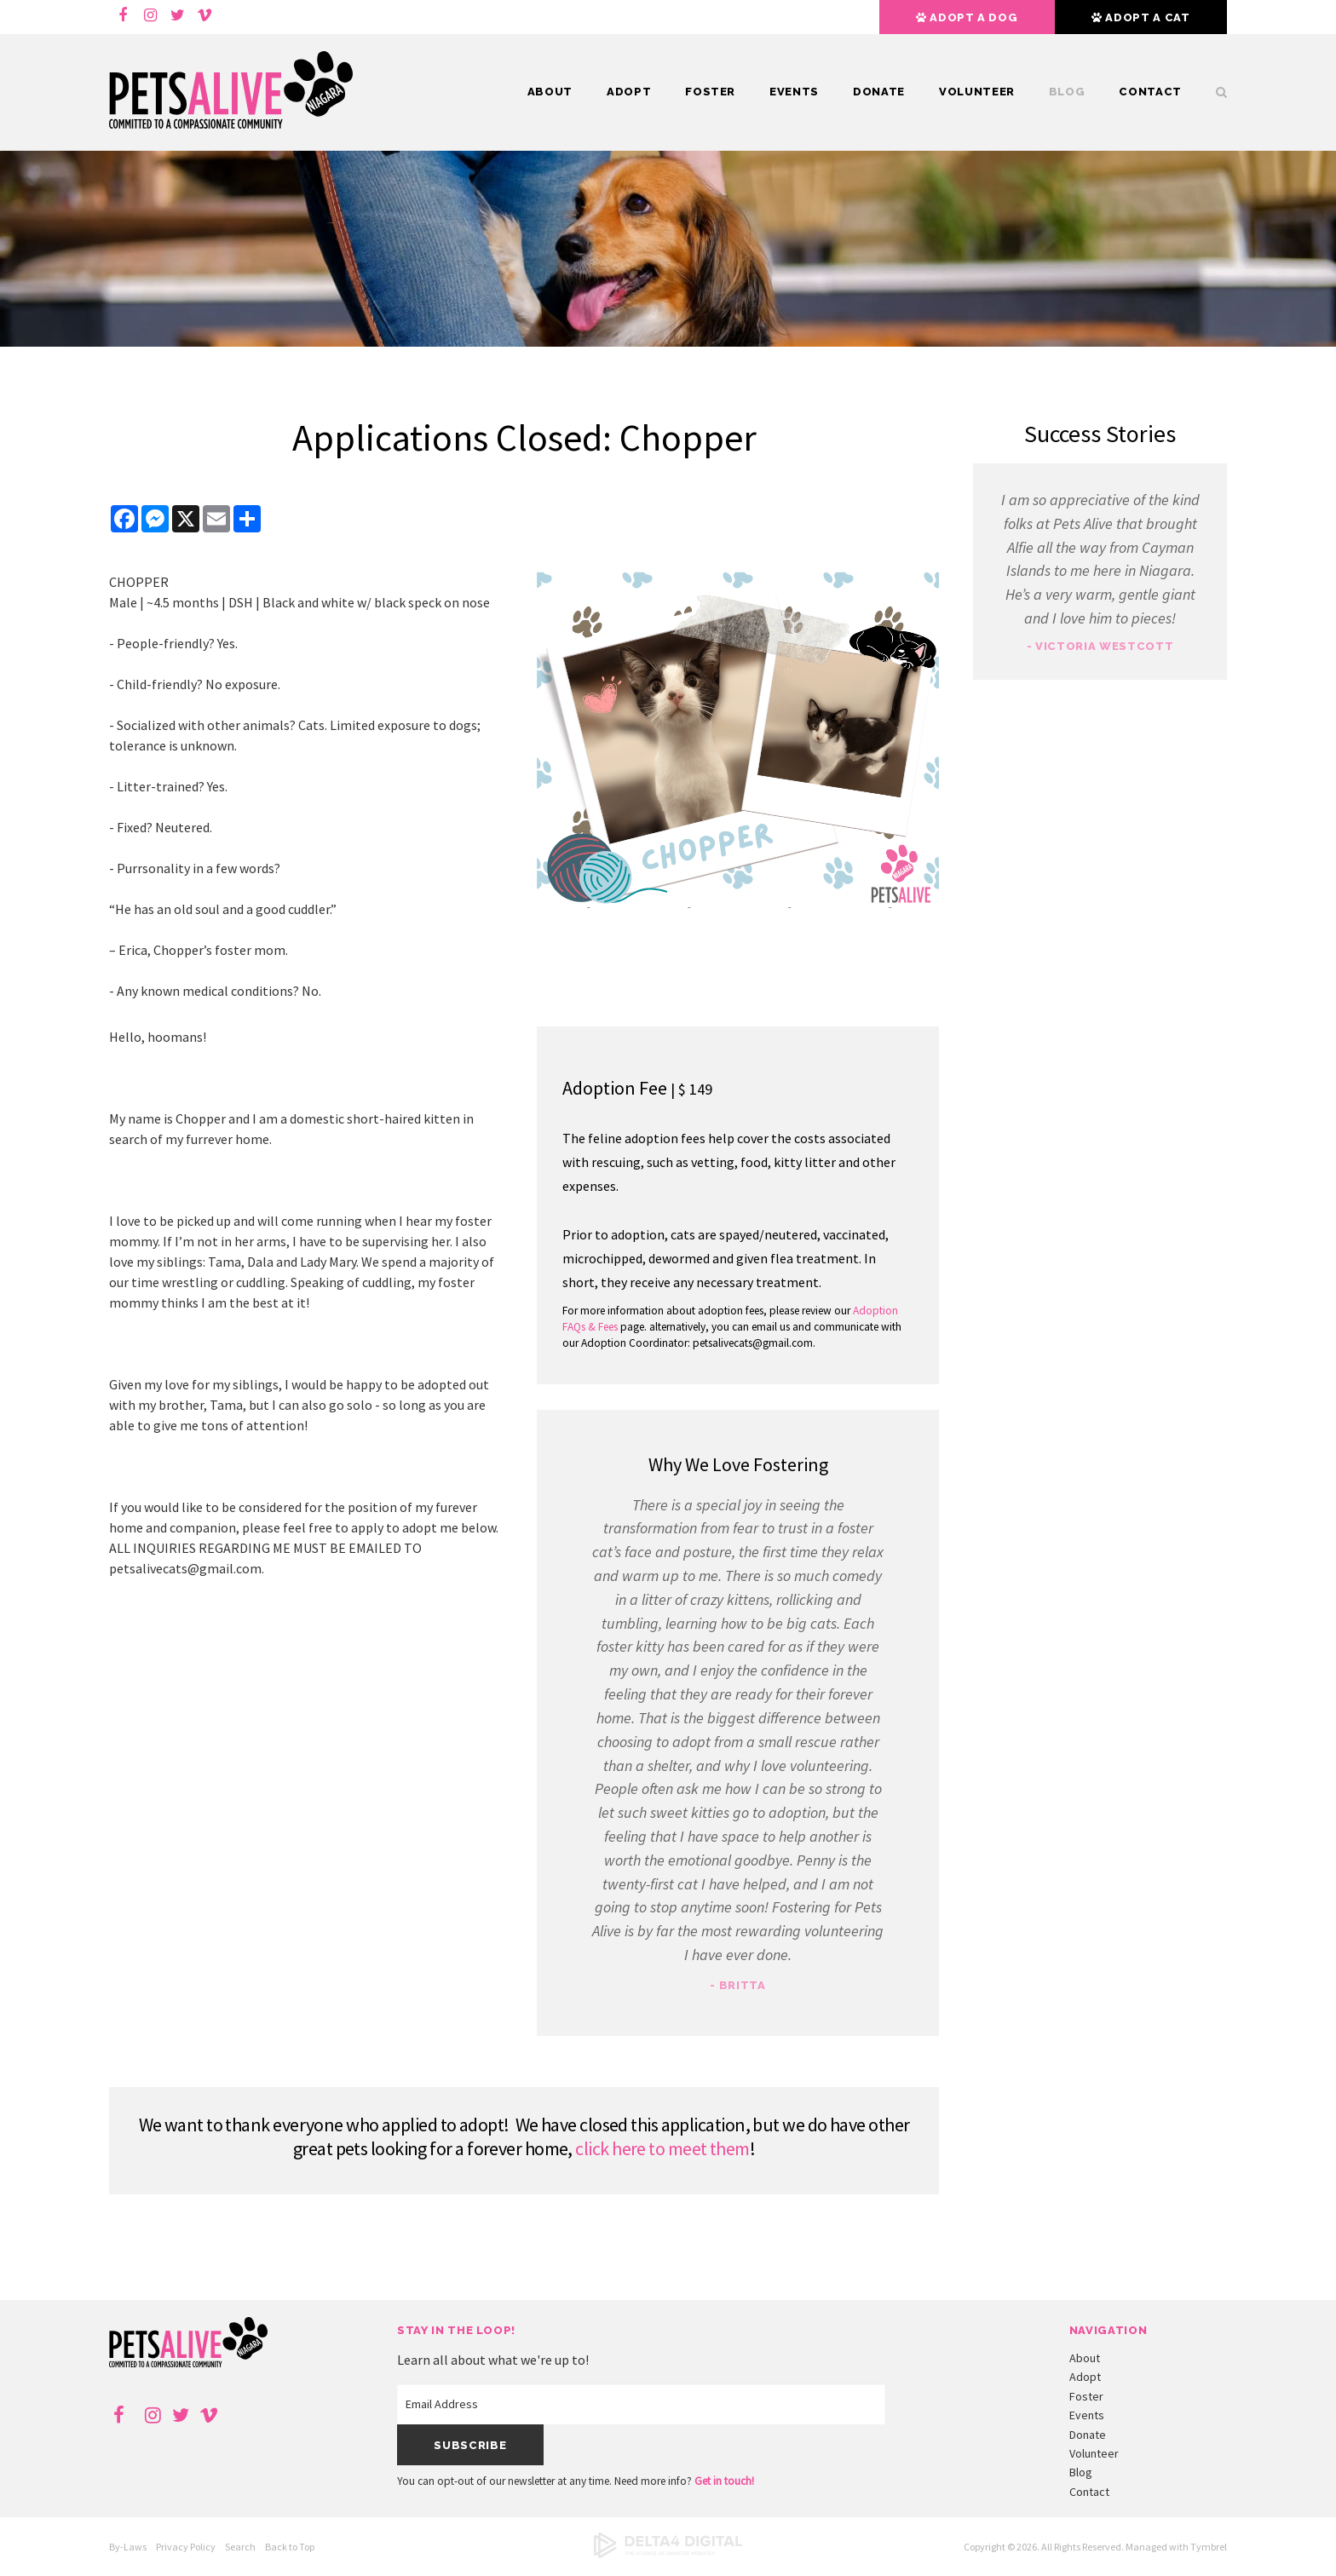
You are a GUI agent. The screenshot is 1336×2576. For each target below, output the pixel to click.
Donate (879, 91)
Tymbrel (1208, 2546)
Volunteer (977, 91)
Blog (1067, 91)
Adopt (629, 91)
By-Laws (128, 2546)
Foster (710, 91)
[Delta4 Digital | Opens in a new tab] (668, 2554)
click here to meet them (662, 2148)
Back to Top (289, 2546)
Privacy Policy (186, 2546)
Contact (1150, 91)
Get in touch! (724, 2481)
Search (1213, 92)
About (550, 91)
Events (794, 91)
